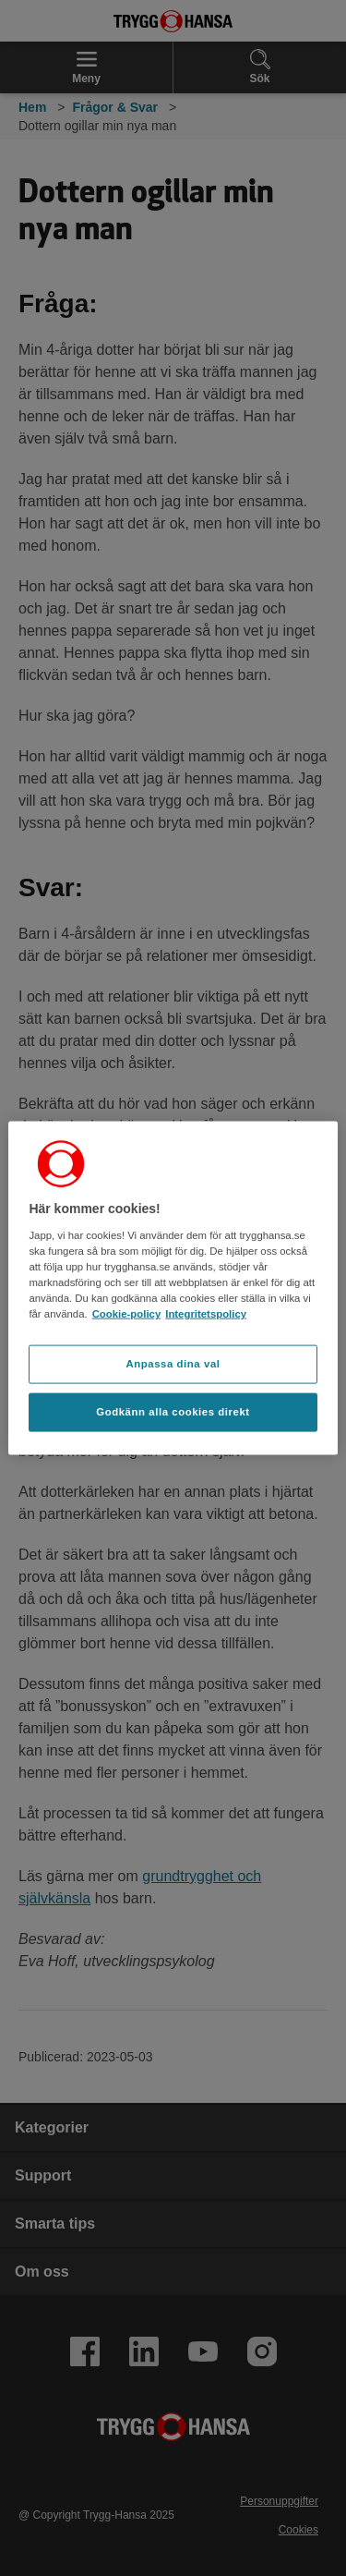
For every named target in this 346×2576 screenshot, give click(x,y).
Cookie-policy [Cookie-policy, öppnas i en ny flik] (126, 1313)
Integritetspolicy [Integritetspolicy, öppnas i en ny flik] (205, 1313)
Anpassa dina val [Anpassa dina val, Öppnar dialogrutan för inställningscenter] (172, 1363)
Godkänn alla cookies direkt (172, 1410)
